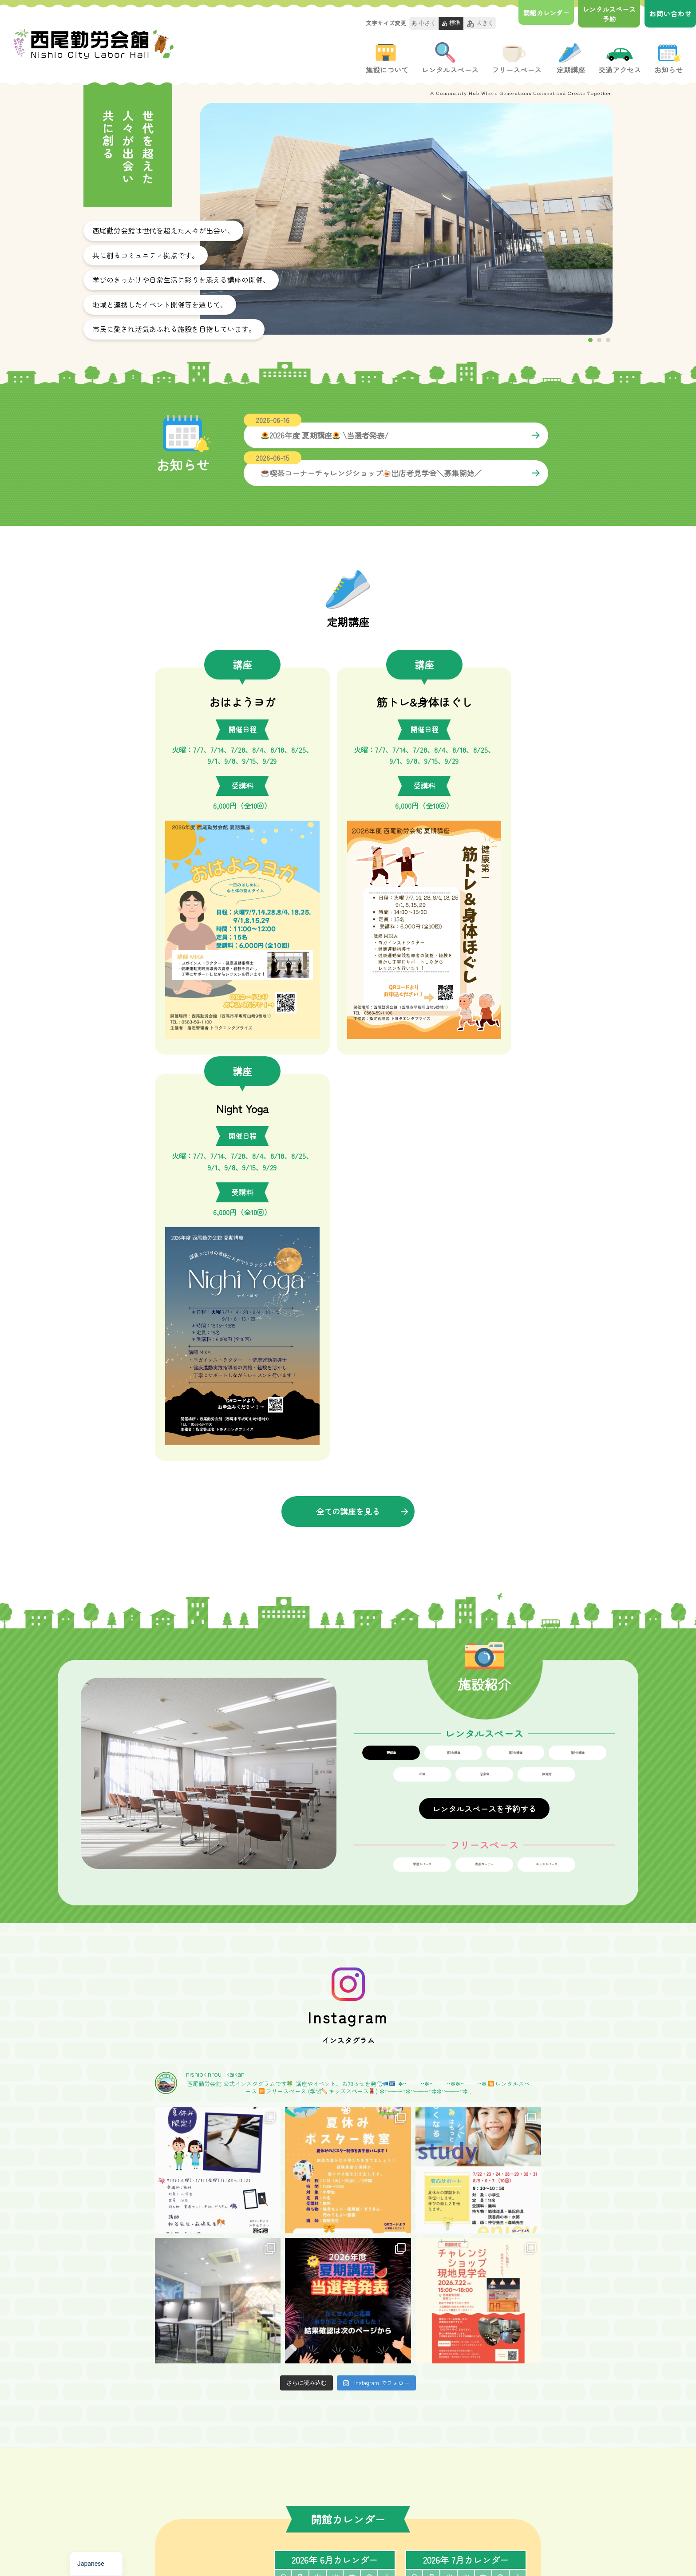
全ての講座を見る (348, 1049)
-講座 (375, 2449)
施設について (387, 58)
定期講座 (570, 58)
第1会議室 (453, 1290)
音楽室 (484, 1312)
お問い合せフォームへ (256, 2365)
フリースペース (517, 58)
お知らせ (668, 58)
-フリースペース (311, 2497)
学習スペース (422, 1403)
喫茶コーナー (484, 1403)
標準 (451, 23)
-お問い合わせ (388, 2497)
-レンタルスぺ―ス (314, 2465)
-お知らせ (382, 2481)
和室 (422, 1312)
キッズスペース (546, 1403)
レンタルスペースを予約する (484, 1347)
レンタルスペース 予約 (607, 14)
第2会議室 (515, 1290)
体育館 (546, 1312)
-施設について (307, 2449)
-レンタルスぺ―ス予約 (321, 2481)
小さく (423, 23)
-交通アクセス (388, 2465)
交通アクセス (619, 58)
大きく (480, 23)
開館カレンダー (541, 13)
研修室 (391, 1290)
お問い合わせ (670, 13)
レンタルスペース (450, 58)
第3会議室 (577, 1290)
